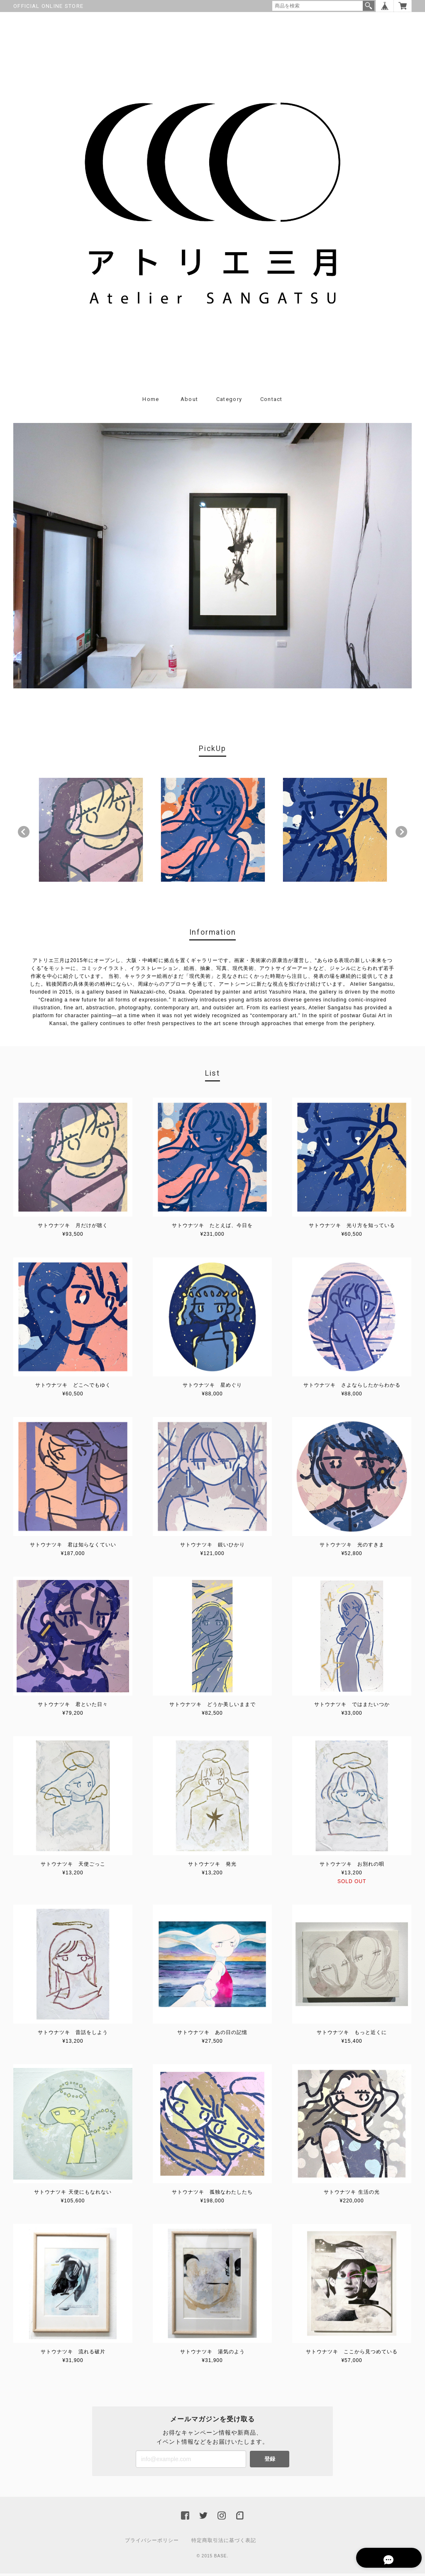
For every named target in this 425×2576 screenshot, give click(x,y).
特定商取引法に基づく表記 (223, 2543)
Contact (271, 402)
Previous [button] (23, 834)
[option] (91, 832)
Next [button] (401, 834)
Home (150, 402)
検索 (368, 6)
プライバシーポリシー (152, 2543)
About (189, 402)
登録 (269, 2461)
